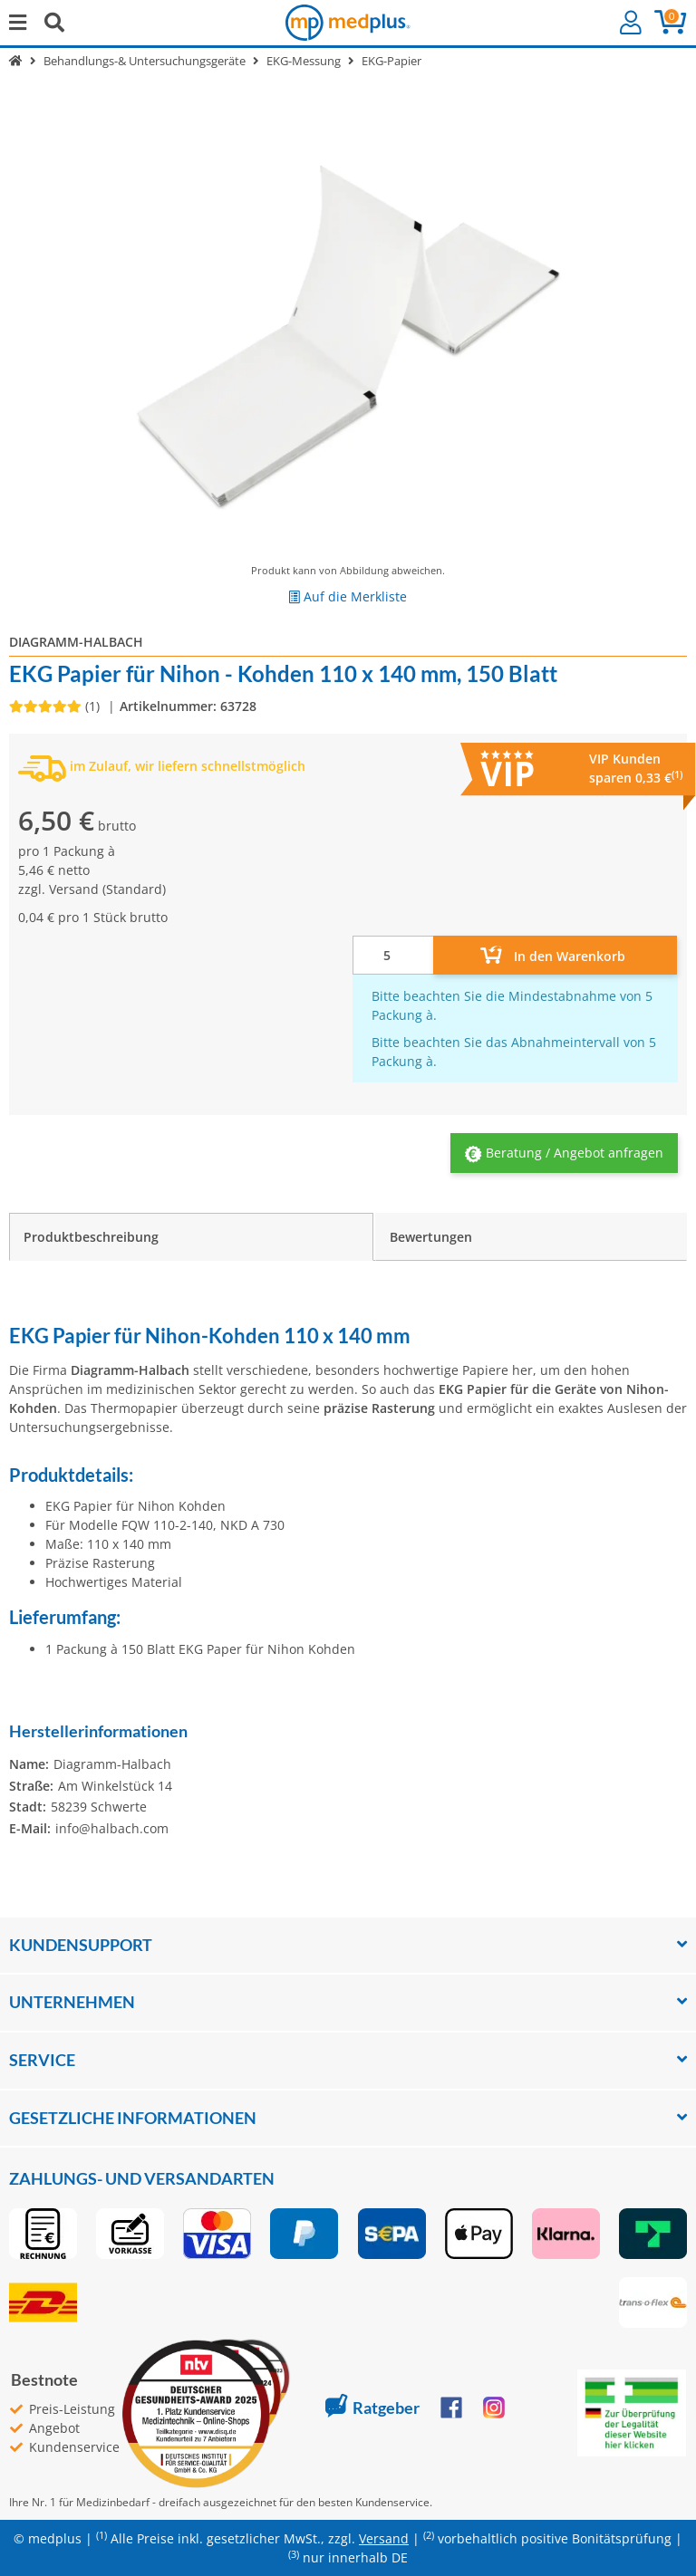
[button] (631, 22)
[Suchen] (54, 22)
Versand (74, 889)
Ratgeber (372, 2407)
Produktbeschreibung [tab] (91, 1236)
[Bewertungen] (56, 706)
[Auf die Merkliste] (348, 596)
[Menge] (393, 955)
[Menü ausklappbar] (17, 22)
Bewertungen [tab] (431, 1236)
